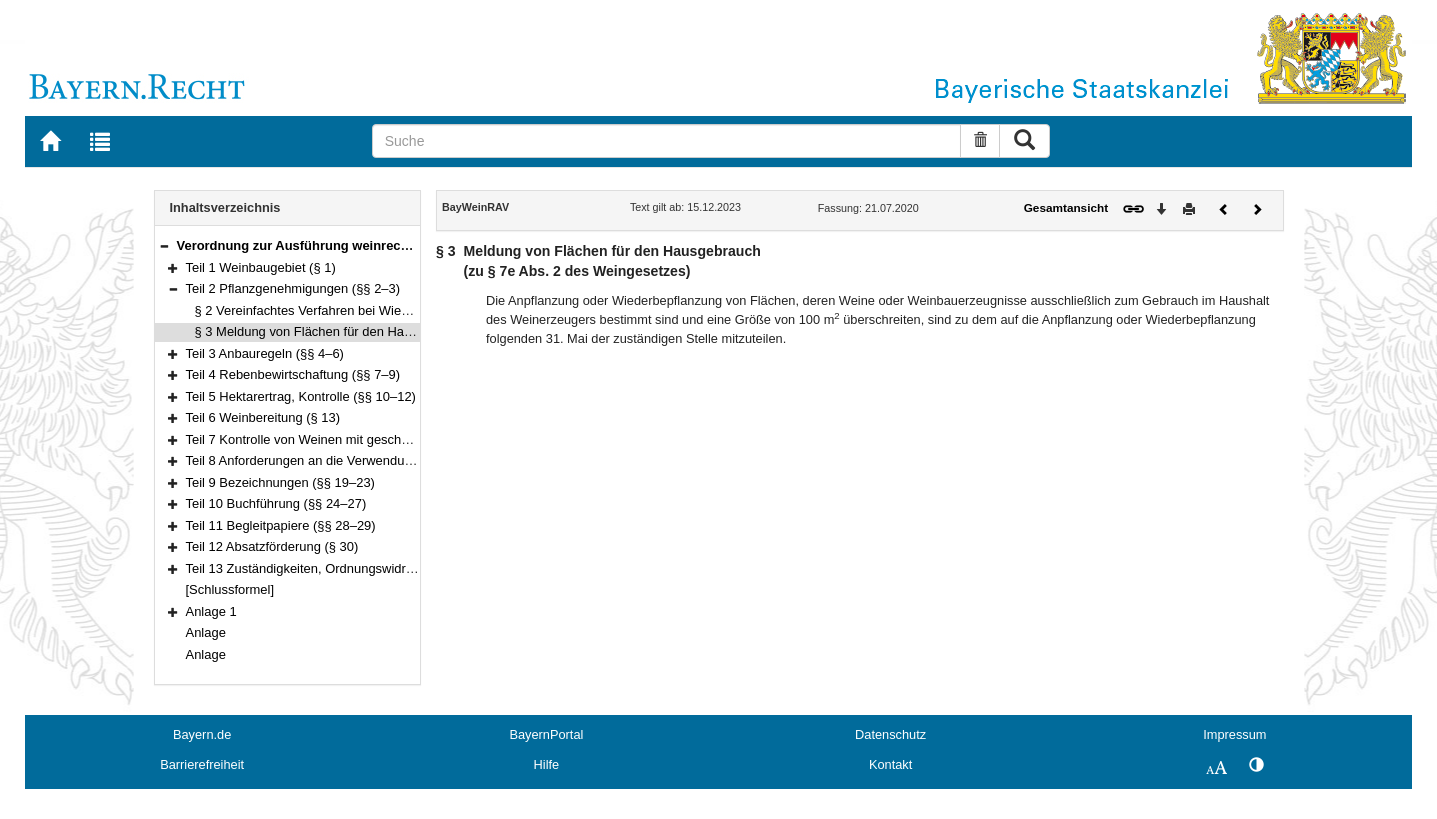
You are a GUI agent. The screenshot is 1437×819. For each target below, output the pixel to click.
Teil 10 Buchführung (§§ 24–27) (276, 503)
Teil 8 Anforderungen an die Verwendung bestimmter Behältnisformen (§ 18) (404, 460)
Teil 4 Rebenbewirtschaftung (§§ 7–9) (293, 374)
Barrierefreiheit (202, 764)
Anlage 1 (211, 611)
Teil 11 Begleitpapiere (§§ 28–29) (281, 525)
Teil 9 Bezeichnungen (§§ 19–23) (280, 482)
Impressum (1234, 734)
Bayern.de (202, 734)
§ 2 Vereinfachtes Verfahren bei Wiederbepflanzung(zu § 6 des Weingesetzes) (419, 310)
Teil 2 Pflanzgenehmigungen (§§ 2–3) (293, 288)
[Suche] (667, 141)
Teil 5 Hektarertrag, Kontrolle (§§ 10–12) (301, 396)
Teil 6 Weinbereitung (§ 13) (263, 417)
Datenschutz (890, 734)
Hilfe (547, 764)
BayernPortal (546, 734)
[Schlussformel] (230, 589)
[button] (164, 245)
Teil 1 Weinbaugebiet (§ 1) (261, 267)
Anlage (206, 632)
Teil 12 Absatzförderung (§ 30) (272, 546)
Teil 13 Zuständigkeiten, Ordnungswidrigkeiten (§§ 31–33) (351, 568)
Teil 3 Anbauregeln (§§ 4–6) (265, 353)
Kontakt (890, 764)
